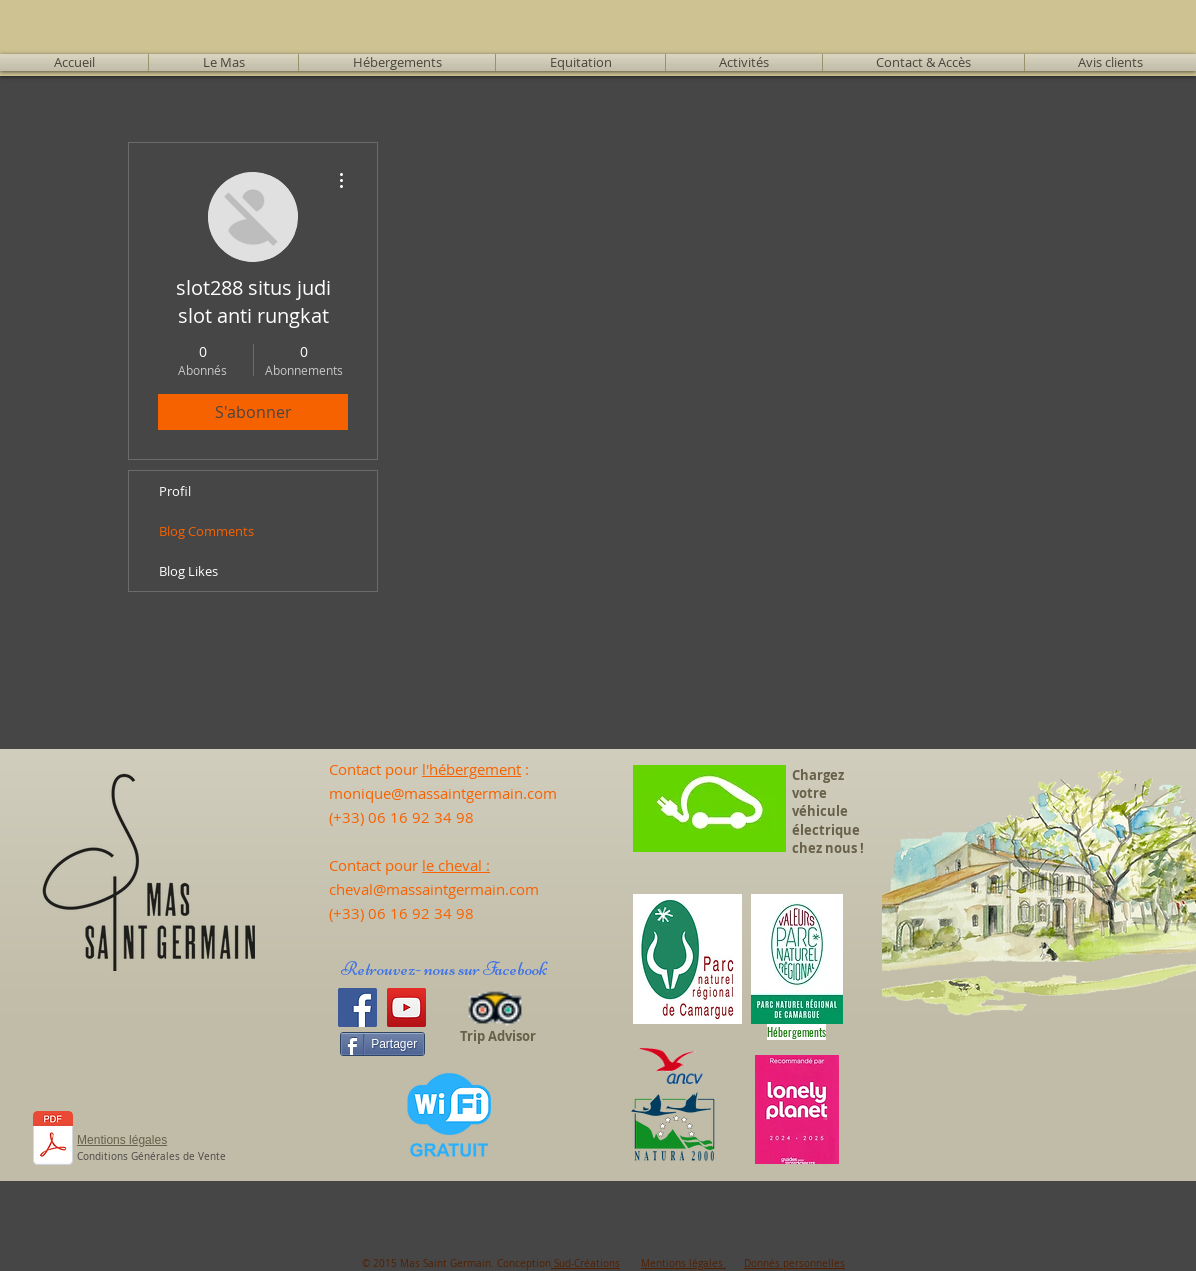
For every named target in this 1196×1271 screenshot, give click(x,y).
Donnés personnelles (794, 1263)
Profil (175, 491)
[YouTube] (406, 1007)
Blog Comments (206, 531)
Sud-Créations (585, 1263)
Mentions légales (683, 1263)
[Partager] (382, 1044)
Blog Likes (188, 571)
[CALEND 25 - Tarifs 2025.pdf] (52, 1140)
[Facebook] (357, 1007)
